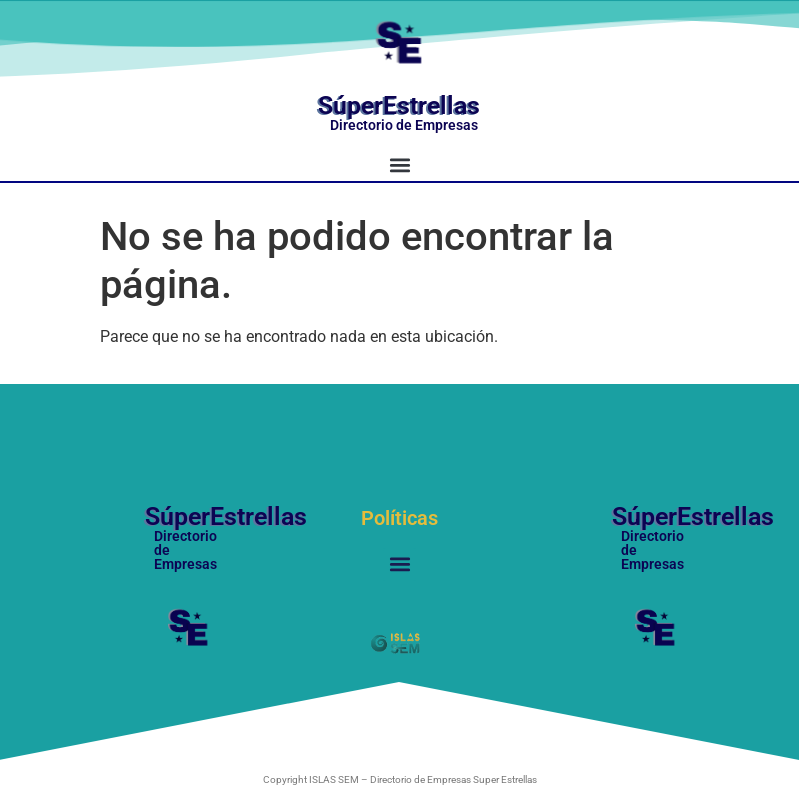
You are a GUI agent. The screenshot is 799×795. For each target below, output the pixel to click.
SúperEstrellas (399, 105)
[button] (399, 164)
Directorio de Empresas (404, 125)
